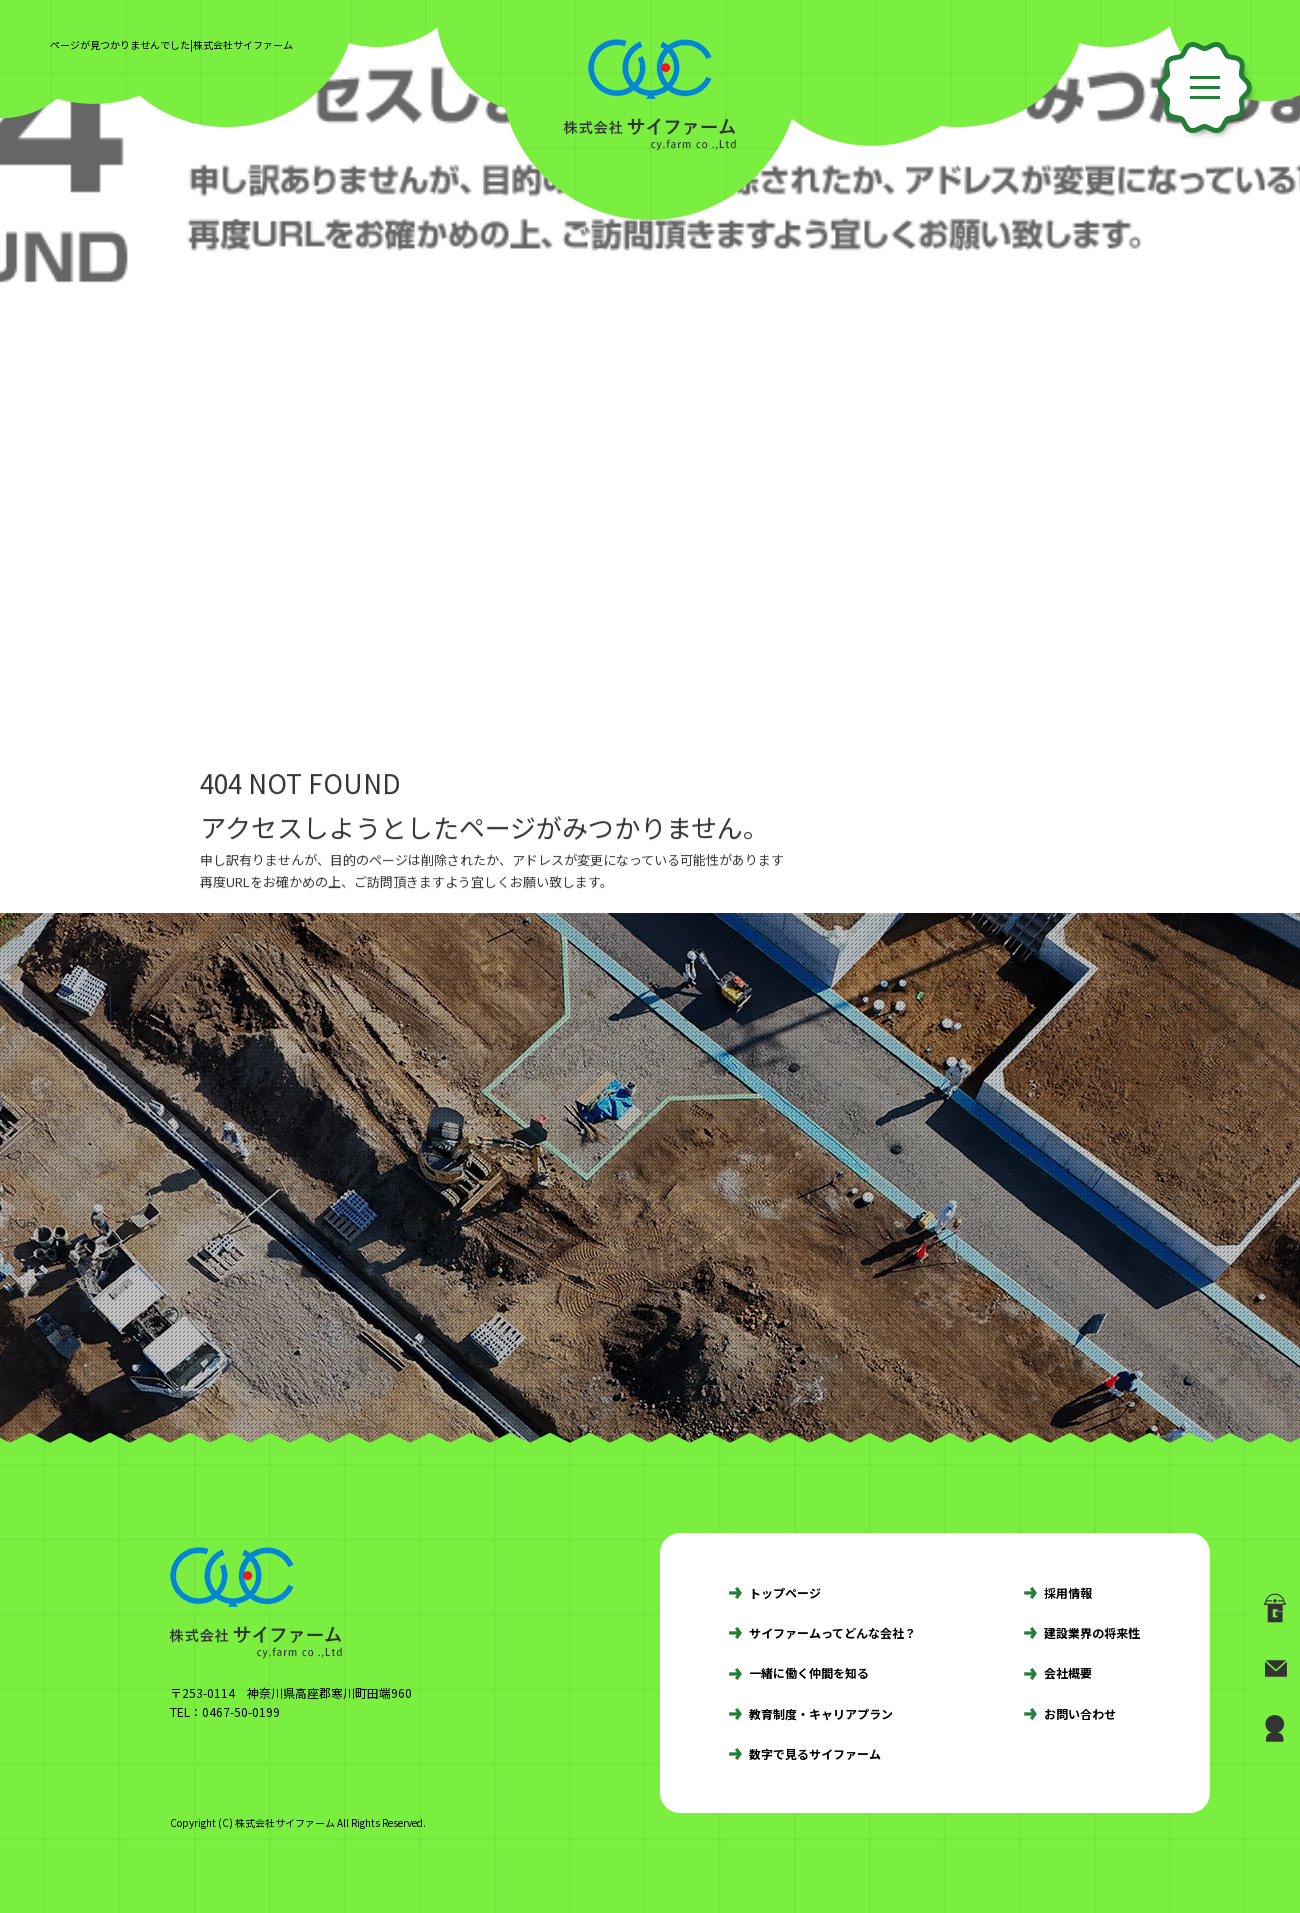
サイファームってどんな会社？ (832, 1632)
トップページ (785, 1592)
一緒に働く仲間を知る (809, 1672)
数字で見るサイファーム (815, 1753)
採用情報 (1068, 1592)
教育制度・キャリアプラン (821, 1713)
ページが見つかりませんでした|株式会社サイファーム (171, 44)
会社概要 (1068, 1672)
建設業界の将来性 (1092, 1632)
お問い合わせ (1080, 1713)
